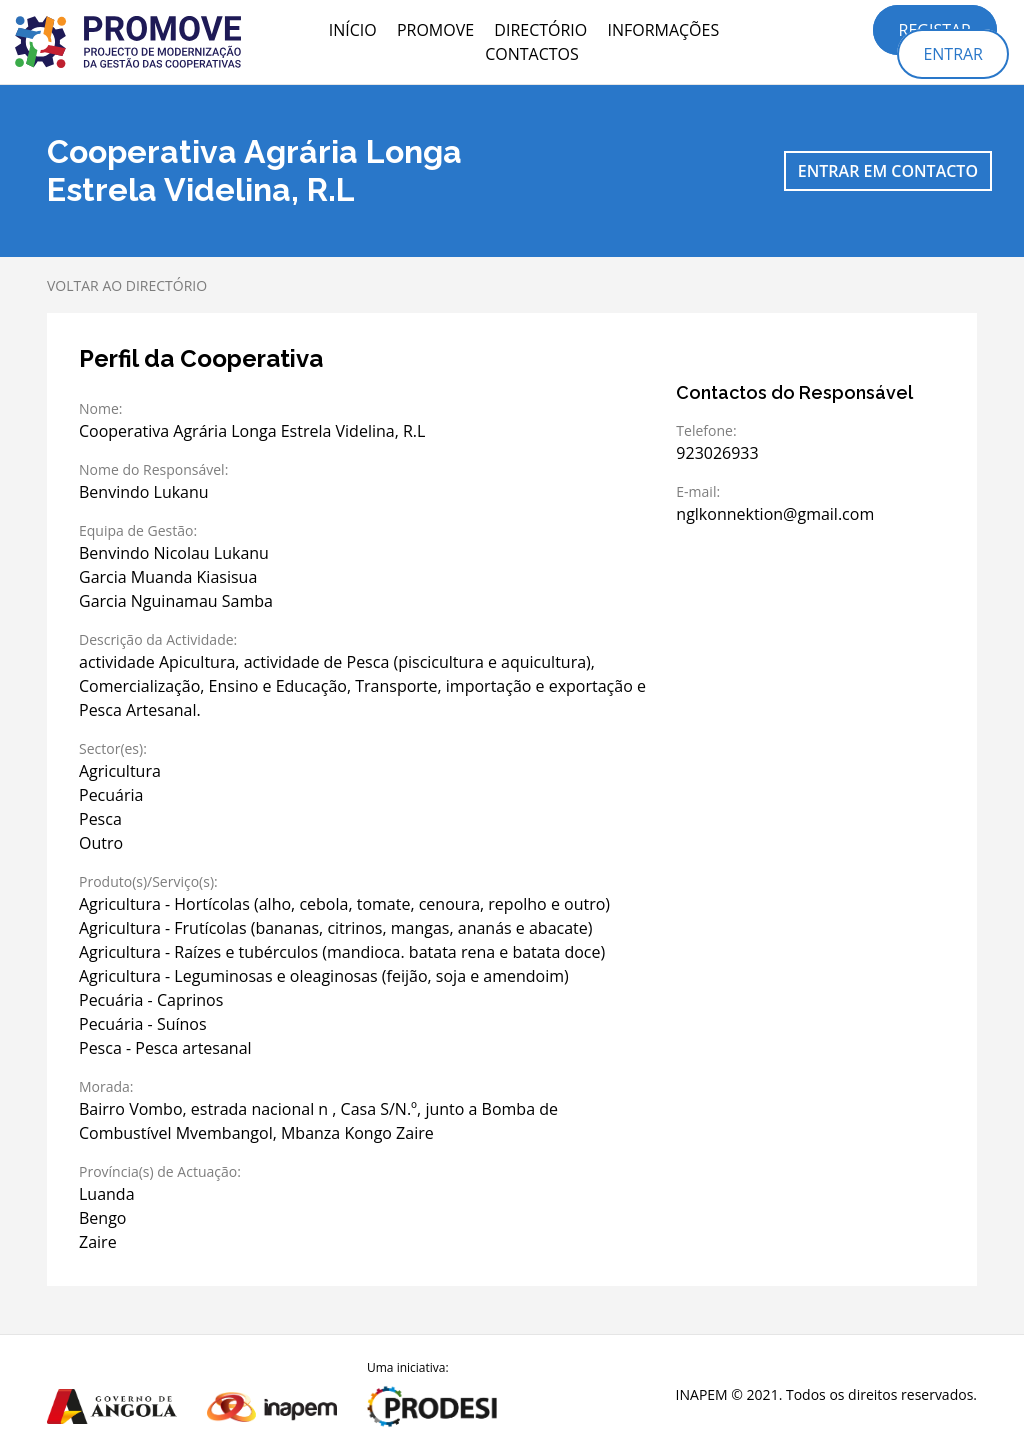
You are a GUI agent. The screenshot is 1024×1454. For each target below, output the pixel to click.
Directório (540, 30)
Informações (663, 30)
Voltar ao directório (127, 285)
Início (353, 30)
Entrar (953, 54)
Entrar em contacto (888, 171)
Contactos (532, 54)
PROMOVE (435, 30)
